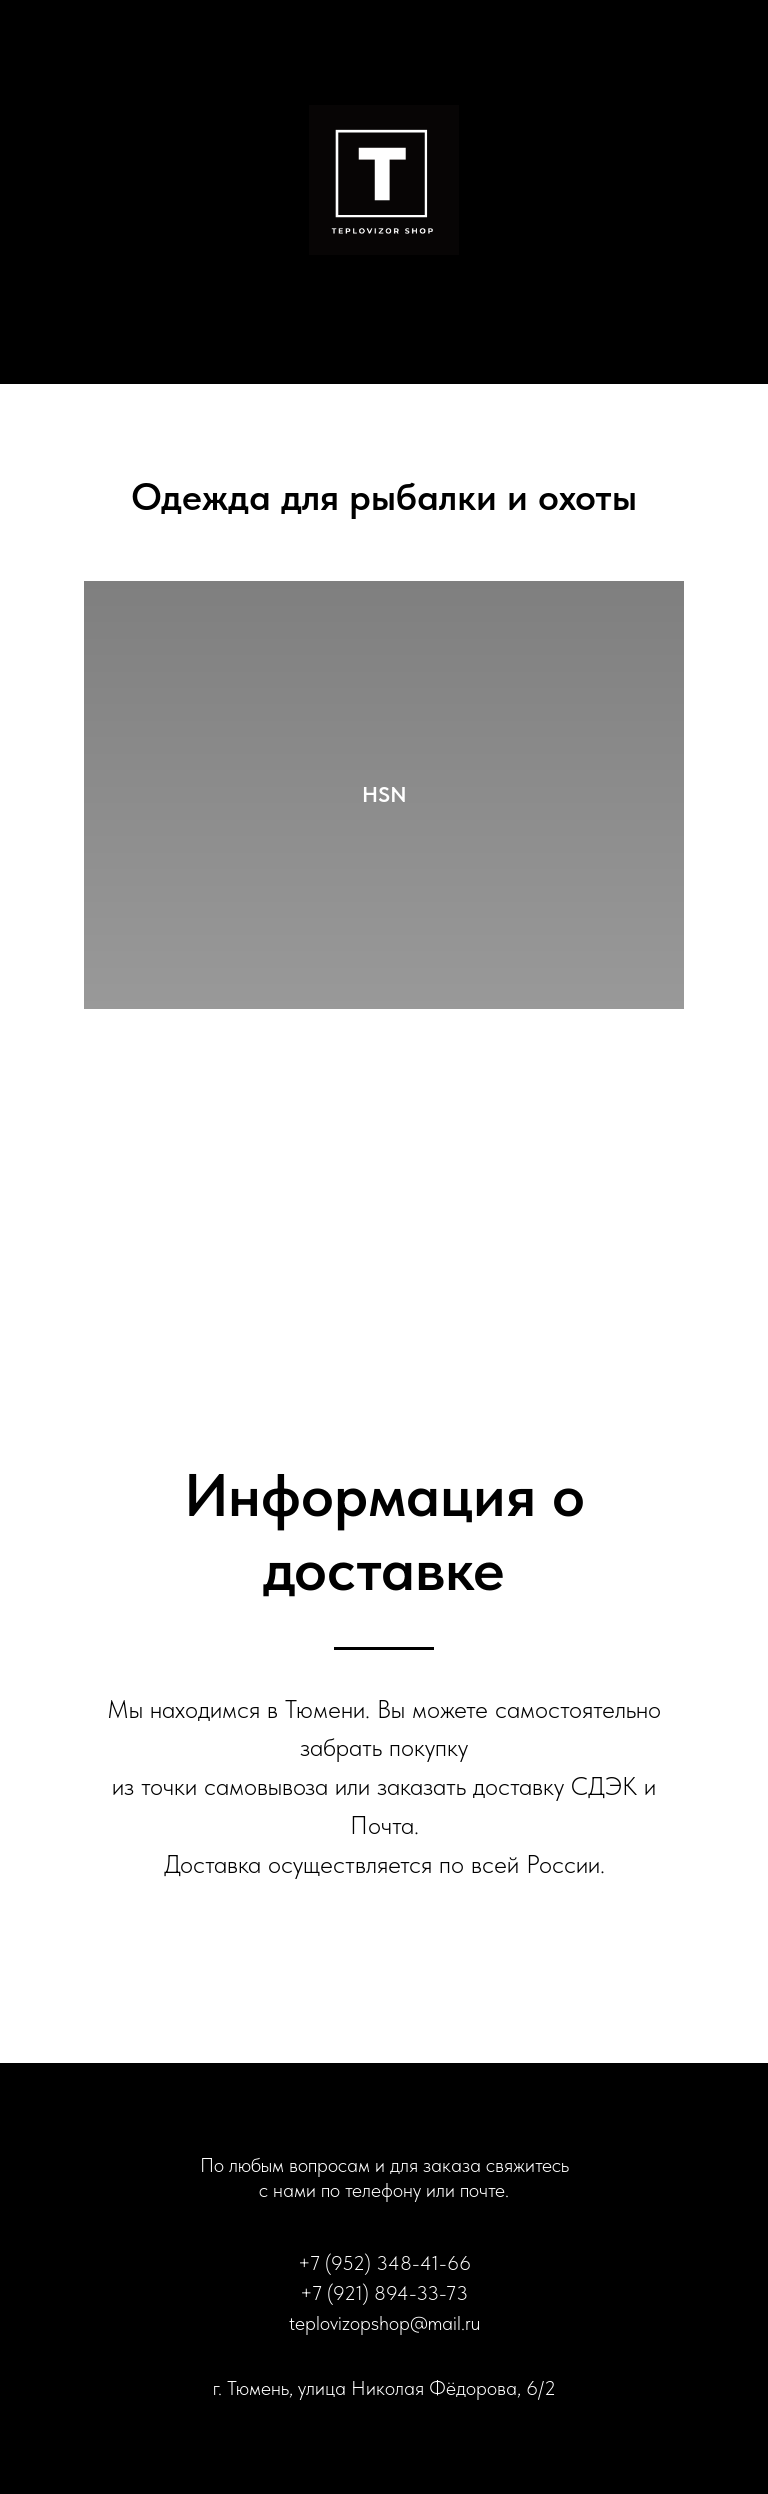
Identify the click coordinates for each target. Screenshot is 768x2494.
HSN (384, 794)
